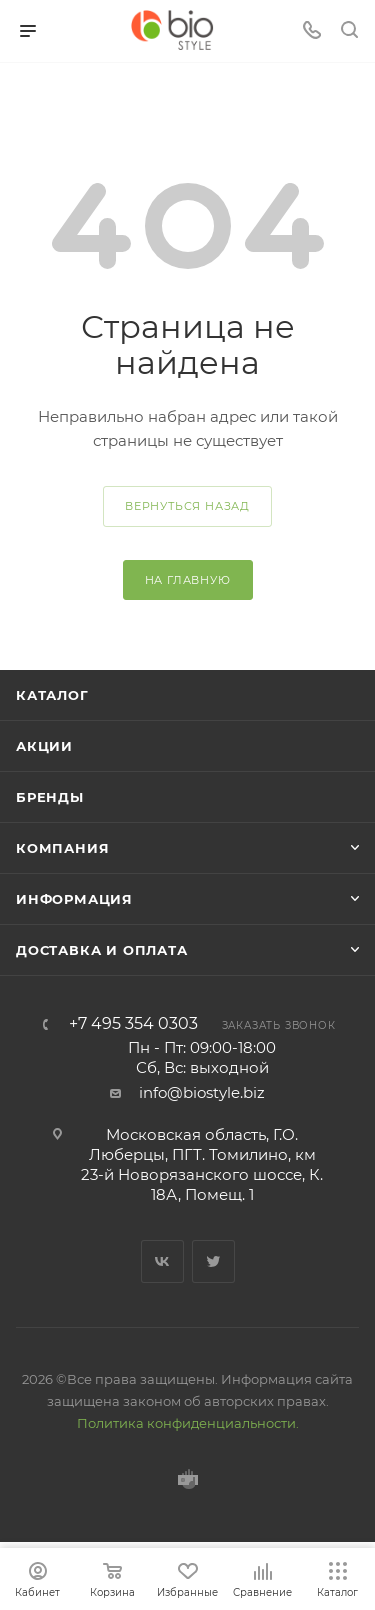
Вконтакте (162, 1261)
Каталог (52, 695)
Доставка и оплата (102, 950)
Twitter (213, 1261)
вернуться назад (187, 506)
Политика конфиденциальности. (188, 1423)
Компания (62, 848)
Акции (44, 746)
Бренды (50, 797)
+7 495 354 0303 (133, 1024)
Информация (74, 899)
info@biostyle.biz (202, 1092)
